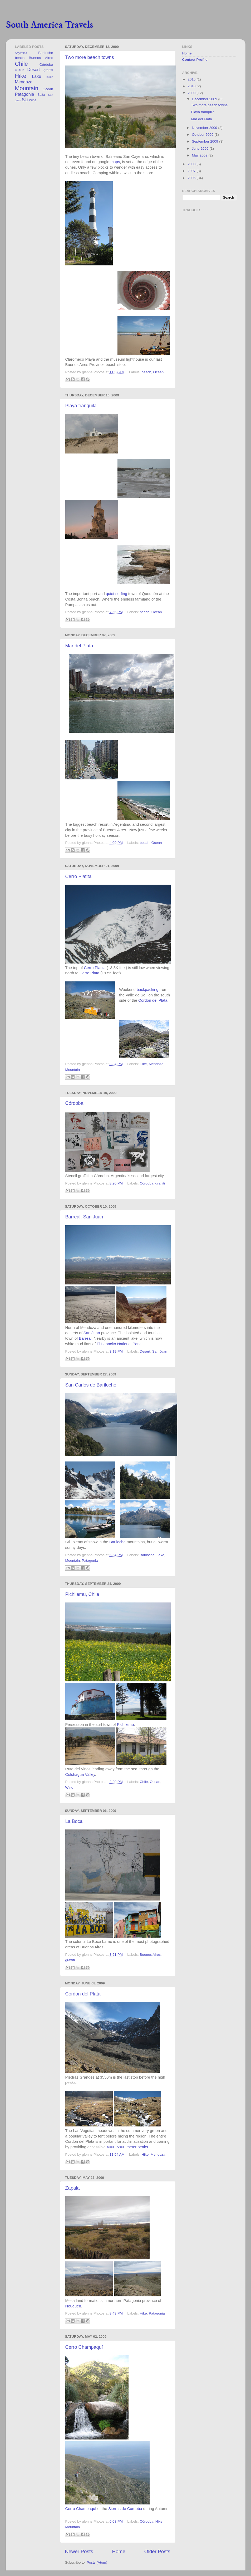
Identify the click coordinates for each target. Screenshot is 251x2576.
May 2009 (200, 155)
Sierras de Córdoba (125, 2509)
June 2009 (201, 148)
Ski (25, 99)
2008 (192, 164)
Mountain (72, 1070)
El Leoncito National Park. (119, 1344)
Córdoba (74, 1103)
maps (115, 162)
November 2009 (205, 128)
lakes (49, 76)
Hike (143, 1064)
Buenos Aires (150, 1955)
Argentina (21, 52)
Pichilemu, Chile (82, 1594)
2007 (192, 171)
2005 (192, 178)
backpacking (148, 989)
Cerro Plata (89, 973)
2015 (192, 79)
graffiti (160, 1183)
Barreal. (85, 1338)
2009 (192, 93)
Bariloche (117, 1542)
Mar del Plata (79, 645)
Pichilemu (125, 1724)
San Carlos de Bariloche (90, 1385)
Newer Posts (79, 2551)
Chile (144, 1782)
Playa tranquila (81, 405)
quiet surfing (116, 594)
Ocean (158, 372)
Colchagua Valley (80, 1774)
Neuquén (73, 2306)
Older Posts (157, 2551)
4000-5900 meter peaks (127, 2147)
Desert (145, 1351)
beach (146, 372)
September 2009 (205, 141)
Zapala (72, 2188)
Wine (69, 1787)
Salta (41, 95)
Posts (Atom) (97, 2562)
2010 (192, 86)
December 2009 (205, 99)
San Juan (91, 1333)
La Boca (74, 1821)
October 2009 (203, 135)
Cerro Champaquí (84, 2347)
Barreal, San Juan (84, 1216)
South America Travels (49, 25)
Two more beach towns (89, 57)
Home (118, 2551)
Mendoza (156, 1064)
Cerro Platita (78, 876)
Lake (160, 1555)
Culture (19, 70)
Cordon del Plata (153, 1000)
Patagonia (90, 1560)
